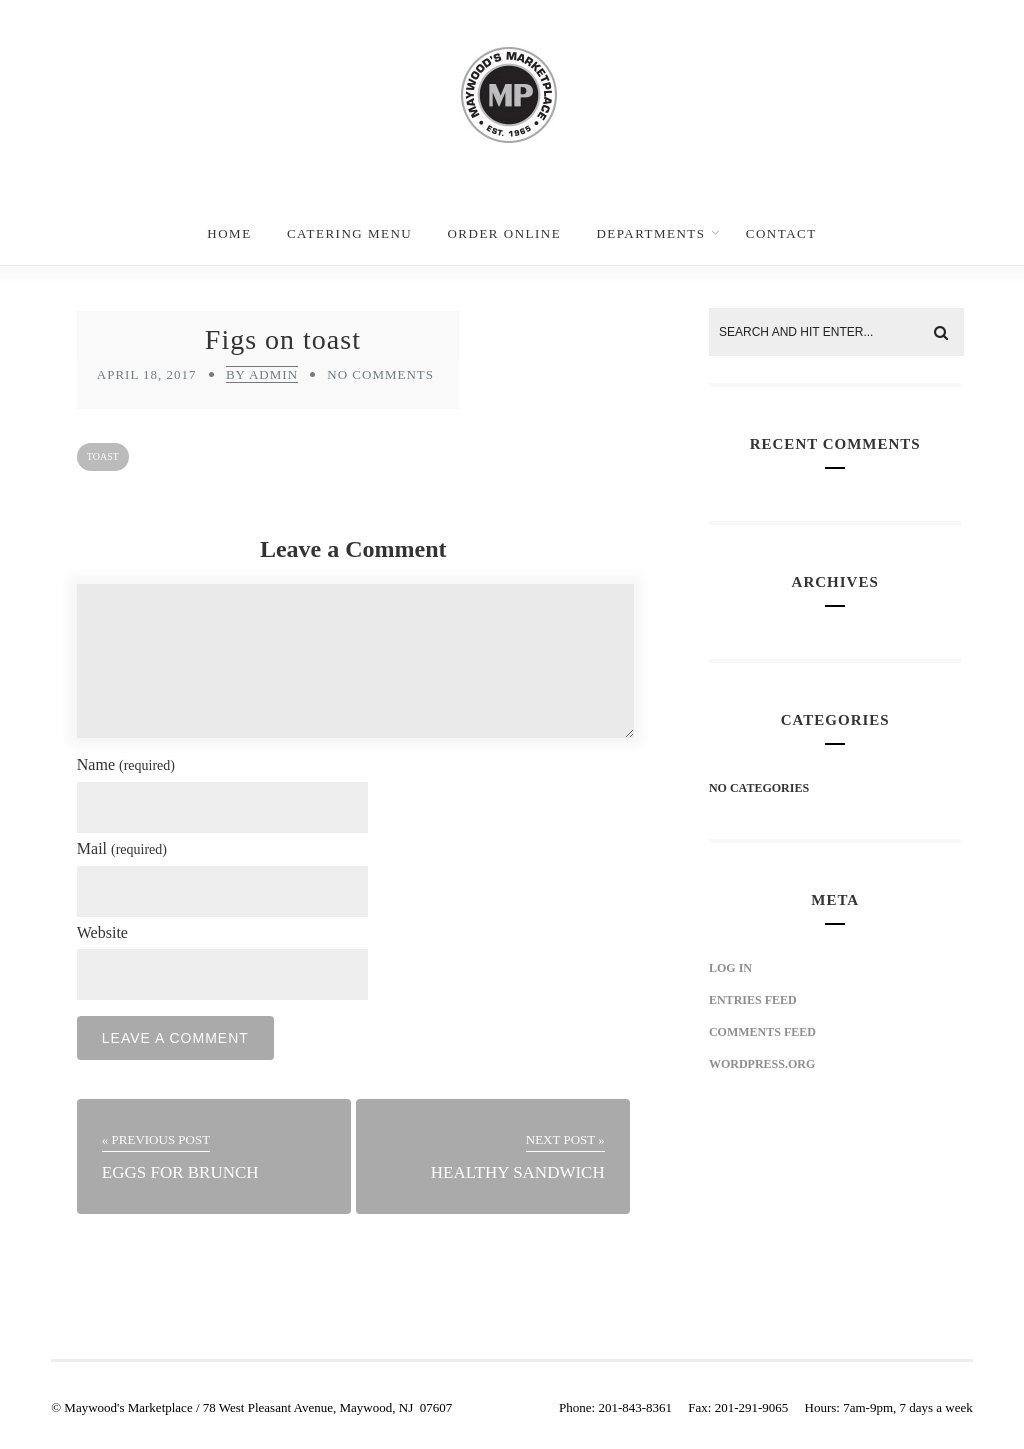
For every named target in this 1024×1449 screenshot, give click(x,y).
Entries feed (753, 1000)
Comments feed (762, 1032)
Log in (730, 968)
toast (103, 456)
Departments (650, 233)
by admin (262, 374)
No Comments (380, 374)
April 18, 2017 (147, 374)
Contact (781, 233)
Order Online (504, 233)
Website (102, 932)
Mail (122, 848)
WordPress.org (762, 1064)
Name (126, 764)
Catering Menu (349, 233)
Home (229, 233)
